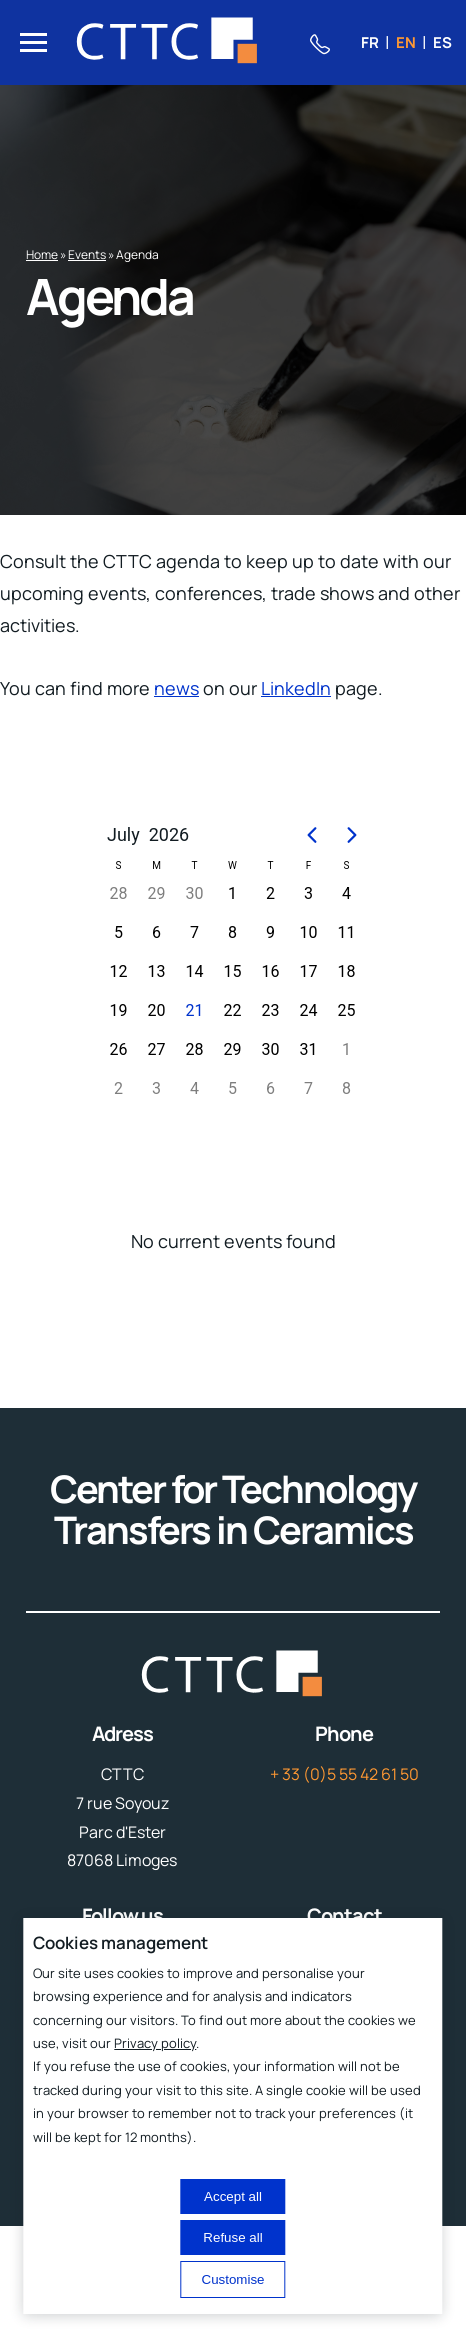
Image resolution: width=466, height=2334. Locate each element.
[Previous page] (312, 835)
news (176, 688)
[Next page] (352, 835)
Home (42, 254)
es (442, 42)
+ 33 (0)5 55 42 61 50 (344, 1774)
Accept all (233, 2196)
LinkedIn (296, 688)
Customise (233, 2279)
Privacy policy (155, 2043)
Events (87, 254)
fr (370, 42)
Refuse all (232, 2237)
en (406, 42)
